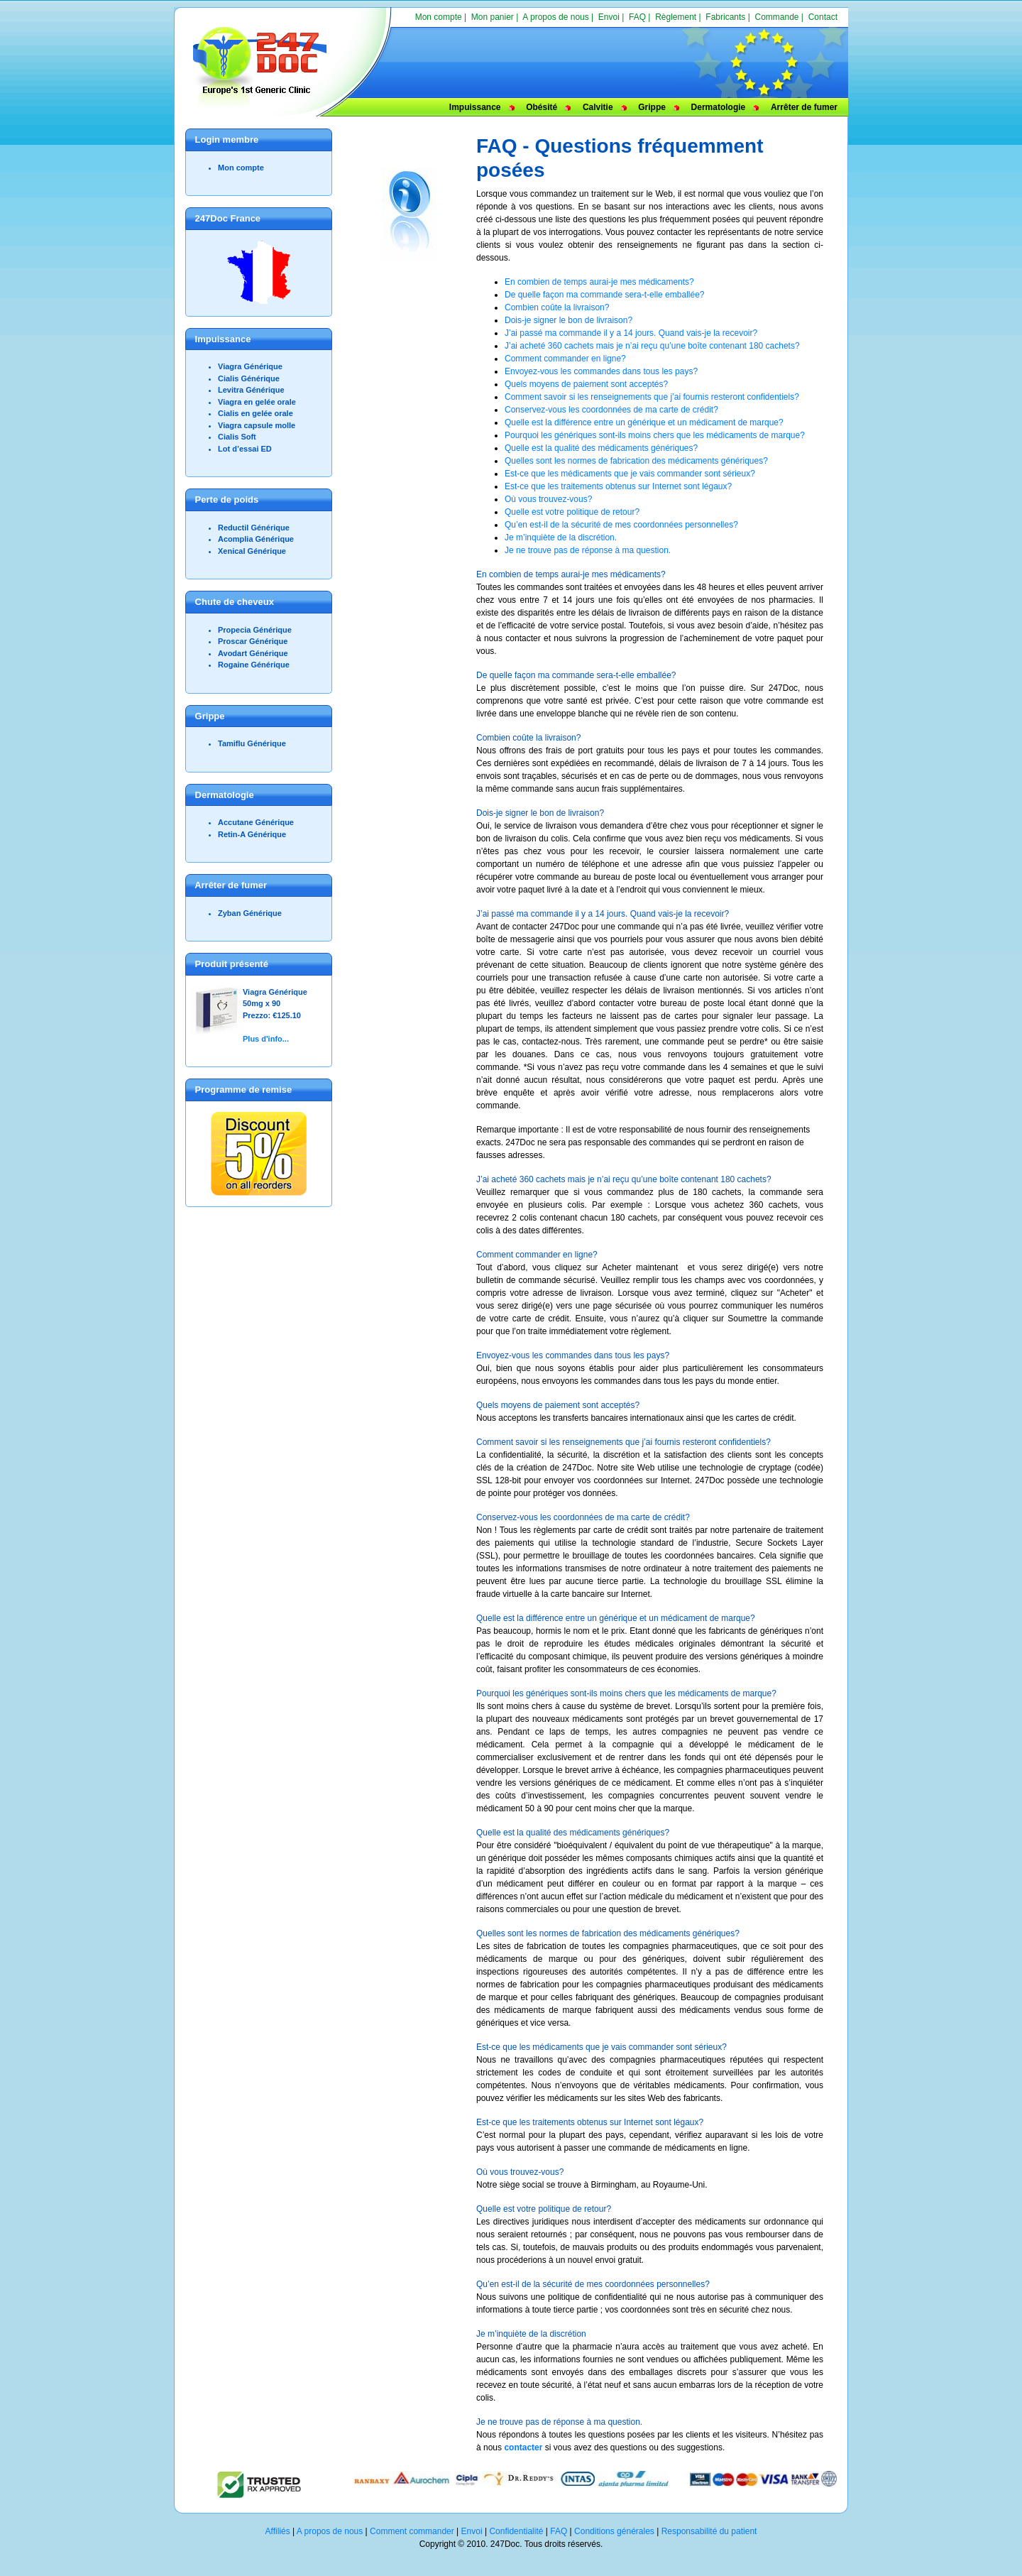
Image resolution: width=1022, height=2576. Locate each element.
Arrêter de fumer (804, 107)
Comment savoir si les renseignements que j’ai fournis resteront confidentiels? (652, 397)
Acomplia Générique (256, 539)
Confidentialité (516, 2531)
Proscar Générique (252, 641)
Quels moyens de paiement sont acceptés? (586, 384)
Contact (822, 17)
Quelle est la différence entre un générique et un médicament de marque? (644, 422)
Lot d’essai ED (245, 448)
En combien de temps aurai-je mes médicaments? (599, 282)
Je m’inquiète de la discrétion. (561, 537)
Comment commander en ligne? (565, 359)
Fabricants (725, 17)
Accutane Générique (256, 822)
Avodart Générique (253, 653)
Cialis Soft (237, 436)
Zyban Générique (250, 913)
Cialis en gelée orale (255, 413)
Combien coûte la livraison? (557, 307)
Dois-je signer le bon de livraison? (568, 320)
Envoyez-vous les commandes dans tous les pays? (601, 371)
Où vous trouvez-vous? (548, 499)
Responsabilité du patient (709, 2531)
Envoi (609, 17)
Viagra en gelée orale (257, 402)
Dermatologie (718, 107)
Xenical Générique (252, 551)
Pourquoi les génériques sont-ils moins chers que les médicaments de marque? (655, 435)
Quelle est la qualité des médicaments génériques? (601, 448)
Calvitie (598, 107)
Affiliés (277, 2531)
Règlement (675, 17)
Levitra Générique (251, 390)
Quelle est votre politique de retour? (572, 512)
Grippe (652, 107)
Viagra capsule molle (256, 425)
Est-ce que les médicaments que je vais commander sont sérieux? (630, 474)
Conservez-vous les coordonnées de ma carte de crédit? (611, 410)
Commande (776, 17)
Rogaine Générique (254, 664)
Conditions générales (614, 2531)
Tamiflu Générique (252, 743)
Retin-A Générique (252, 834)
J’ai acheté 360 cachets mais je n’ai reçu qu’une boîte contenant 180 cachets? (652, 346)
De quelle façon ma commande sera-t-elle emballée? (604, 295)
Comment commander (412, 2531)
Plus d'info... (266, 1039)
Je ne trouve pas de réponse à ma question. (588, 550)
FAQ (637, 17)
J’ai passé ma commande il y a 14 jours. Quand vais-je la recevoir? (631, 333)
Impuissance (475, 107)
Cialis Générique (249, 378)
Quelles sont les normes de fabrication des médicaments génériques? (636, 461)
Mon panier (492, 17)
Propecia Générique (255, 630)
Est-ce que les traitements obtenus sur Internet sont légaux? (618, 486)
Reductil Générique (254, 527)
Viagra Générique (250, 366)
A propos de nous (555, 17)
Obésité (541, 107)
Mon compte (438, 17)
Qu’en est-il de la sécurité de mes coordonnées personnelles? (621, 525)
